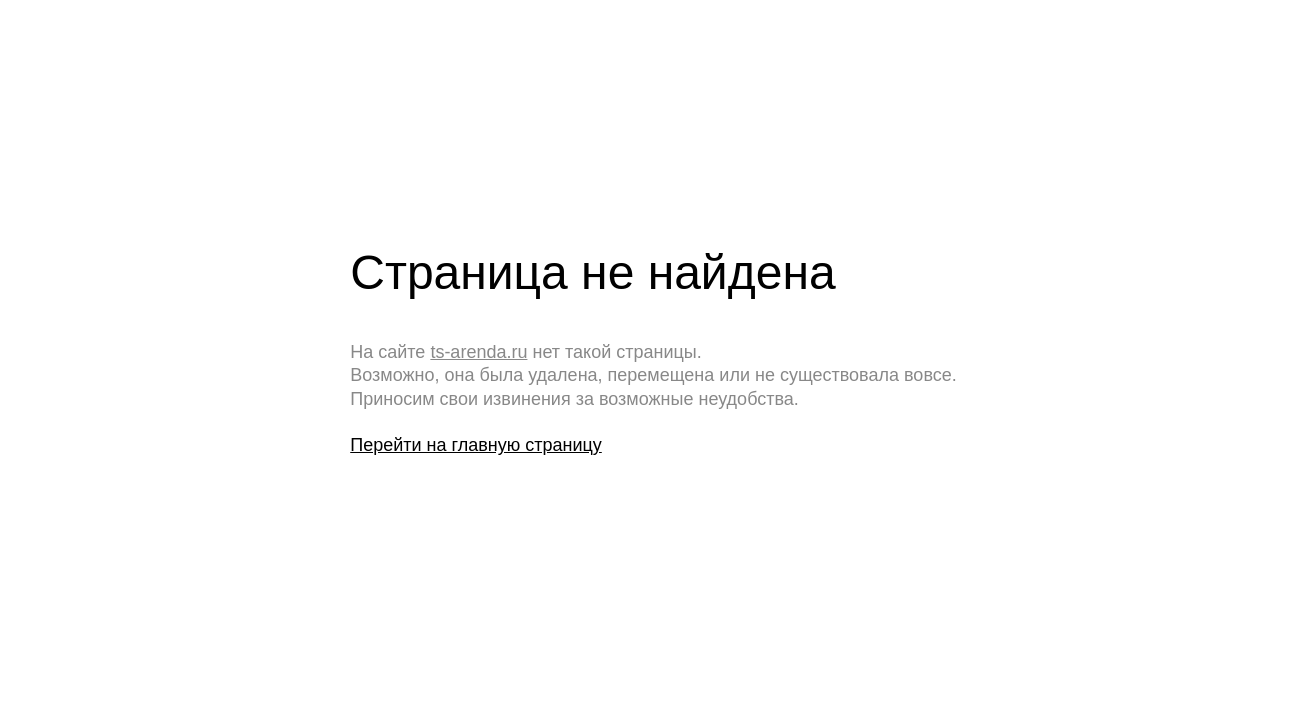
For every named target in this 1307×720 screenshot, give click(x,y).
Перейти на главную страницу (476, 445)
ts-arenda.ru (478, 352)
